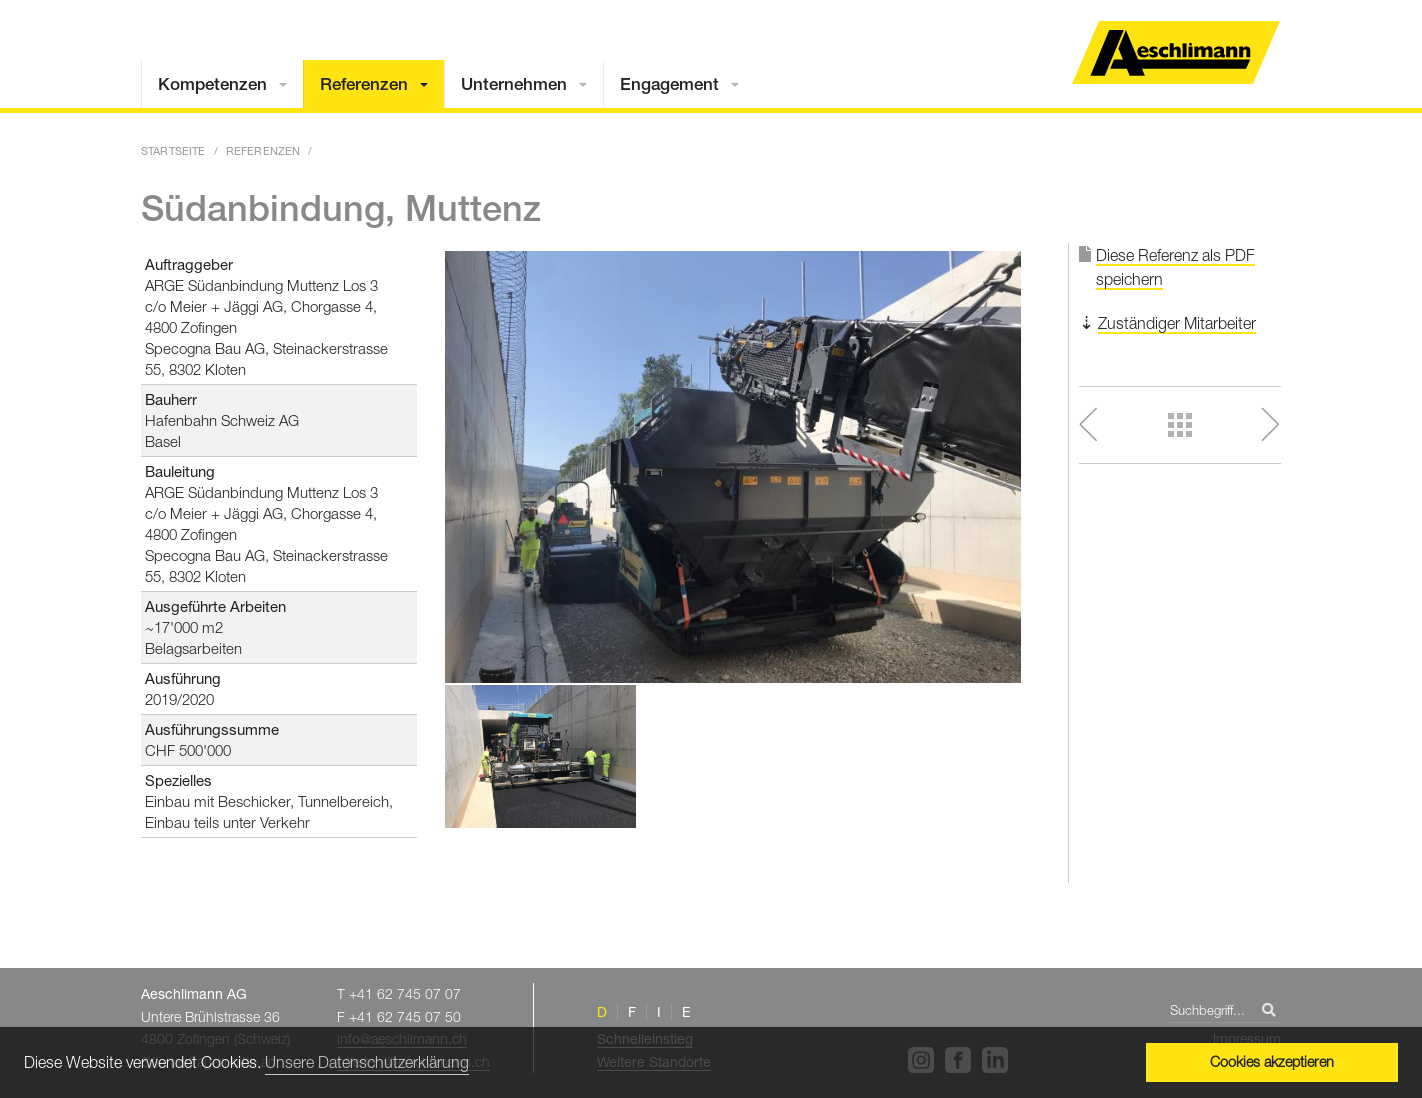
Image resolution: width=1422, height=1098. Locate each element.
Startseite (173, 150)
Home (1176, 52)
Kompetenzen (212, 84)
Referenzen (364, 84)
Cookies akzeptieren (1272, 1061)
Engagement (669, 84)
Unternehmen (514, 84)
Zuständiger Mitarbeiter (1177, 323)
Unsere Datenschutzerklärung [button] (367, 1062)
